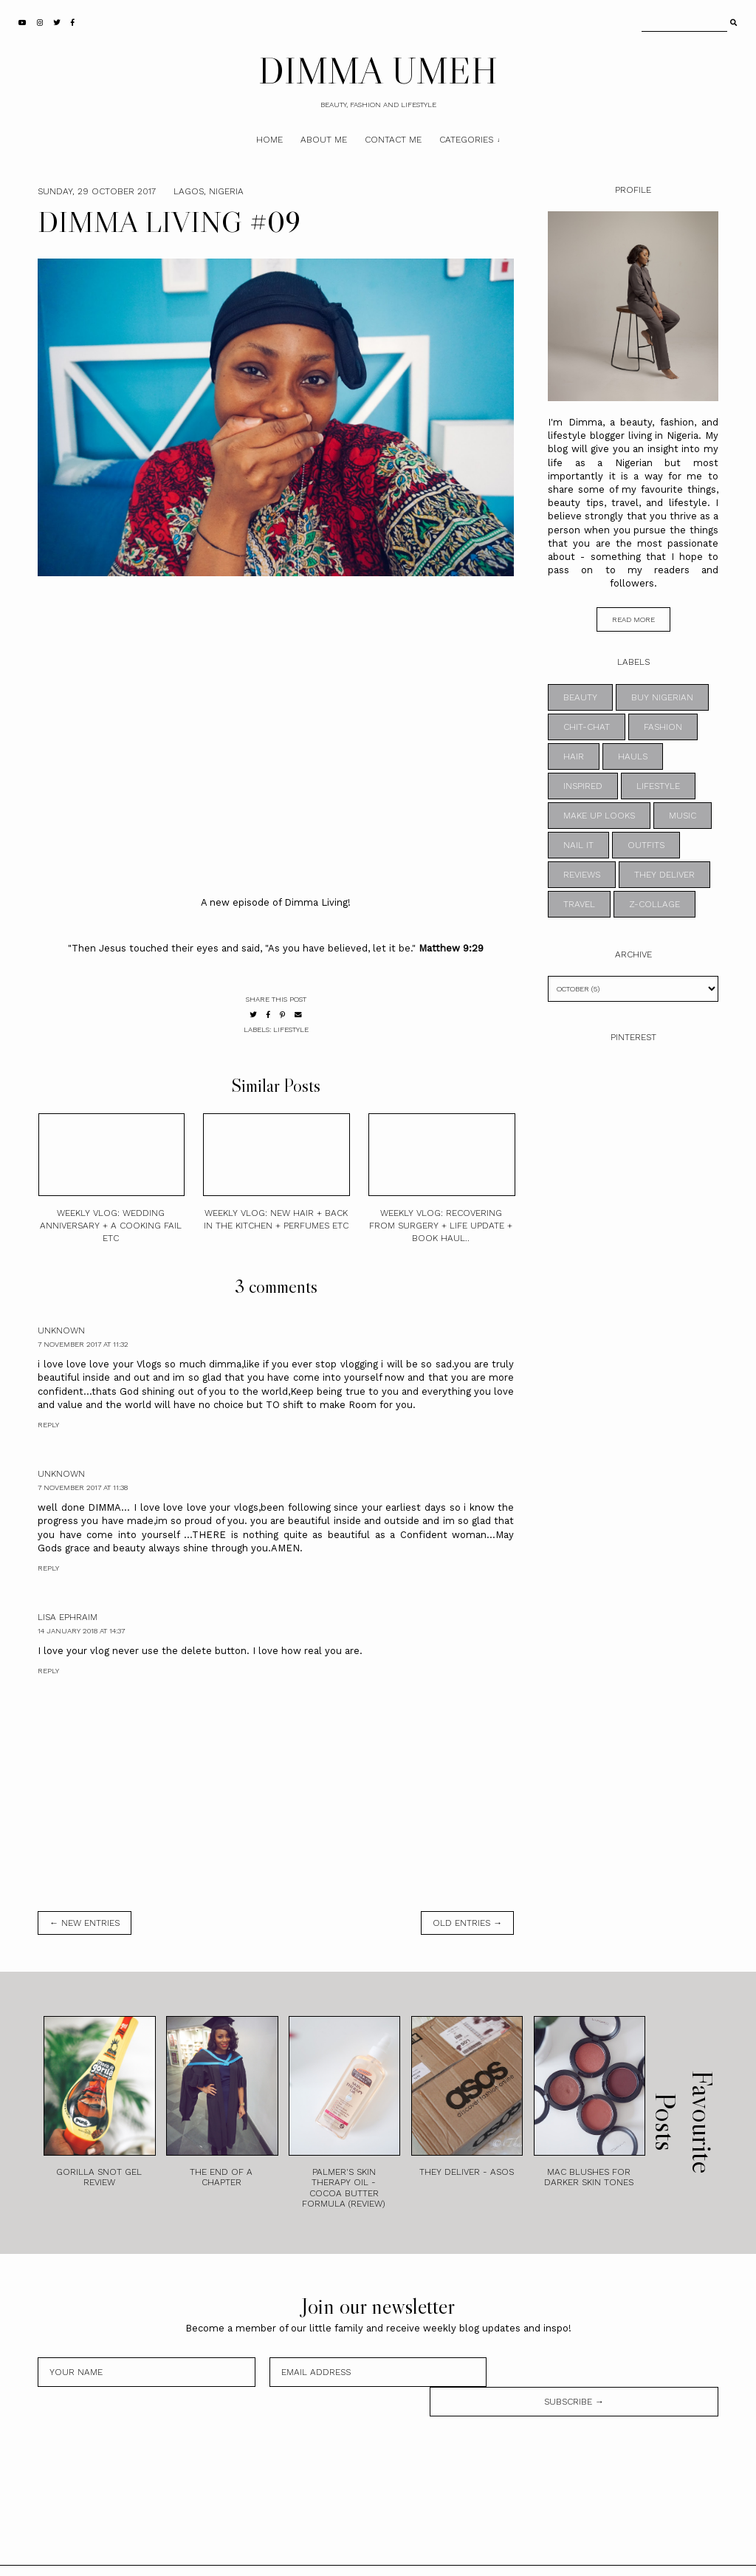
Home (269, 139)
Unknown (61, 1330)
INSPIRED (582, 786)
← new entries (84, 1923)
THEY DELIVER (664, 875)
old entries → (467, 1923)
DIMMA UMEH (378, 70)
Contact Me (393, 139)
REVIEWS (581, 875)
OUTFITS (646, 845)
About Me (323, 139)
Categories (466, 139)
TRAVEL (579, 904)
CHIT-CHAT (586, 727)
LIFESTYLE (291, 1029)
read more (633, 619)
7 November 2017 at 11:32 (83, 1344)
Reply (48, 1425)
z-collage (654, 904)
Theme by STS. (428, 2556)
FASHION (663, 727)
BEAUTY (580, 697)
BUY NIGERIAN (662, 697)
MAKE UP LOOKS (599, 815)
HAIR (573, 756)
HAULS (632, 756)
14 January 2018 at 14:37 (81, 1631)
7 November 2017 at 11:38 (83, 1487)
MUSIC (682, 815)
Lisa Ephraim (67, 1617)
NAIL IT (578, 845)
